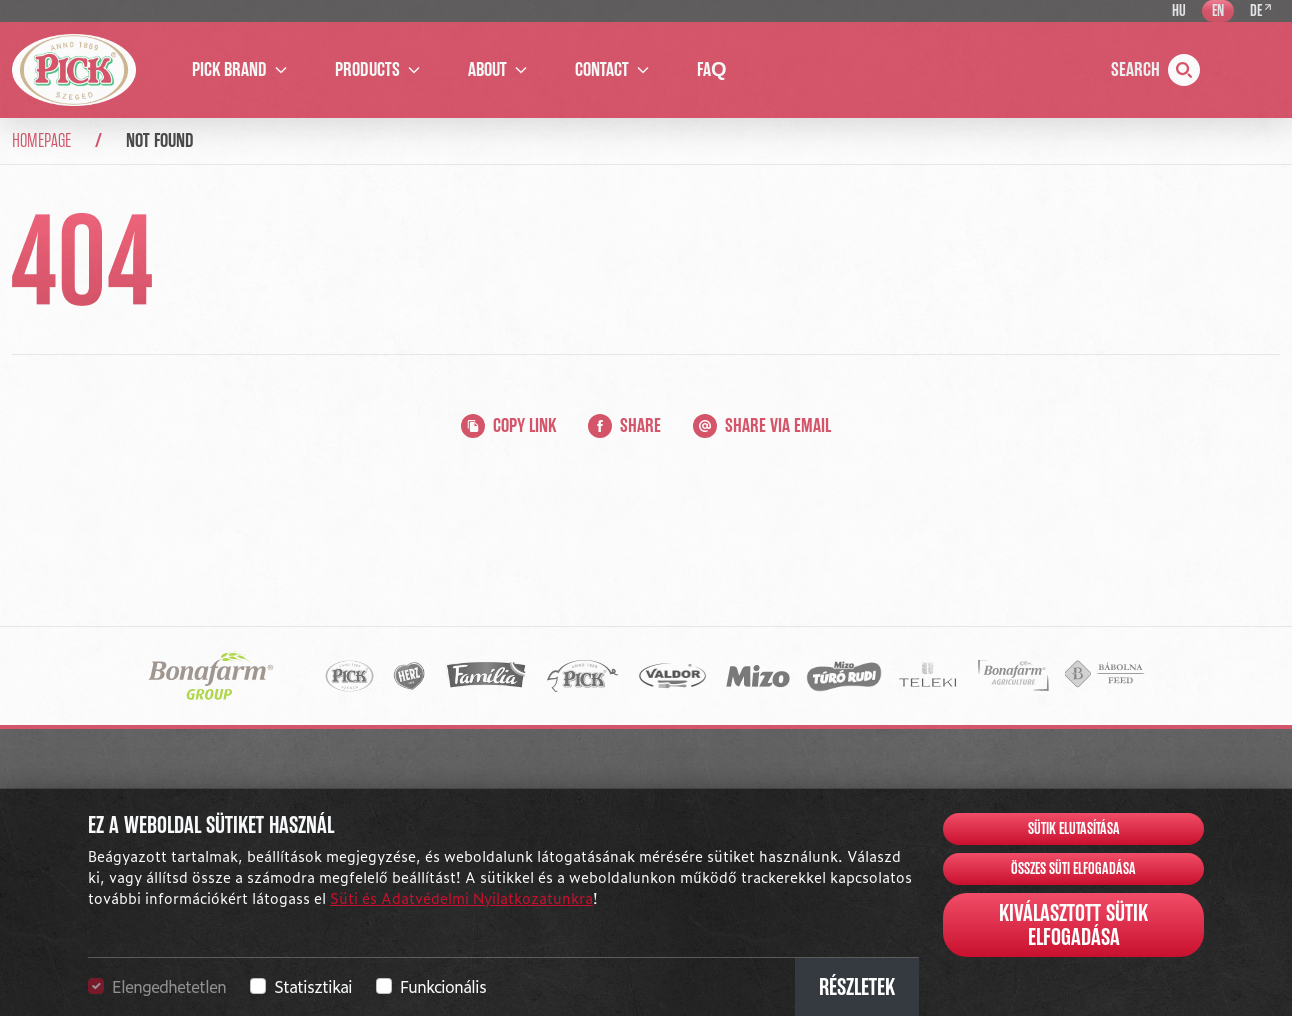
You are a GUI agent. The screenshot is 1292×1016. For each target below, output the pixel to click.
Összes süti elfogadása (1073, 869)
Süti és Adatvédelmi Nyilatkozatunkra (461, 897)
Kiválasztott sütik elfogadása (1073, 925)
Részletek (857, 987)
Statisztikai (313, 986)
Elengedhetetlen (169, 986)
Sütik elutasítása (1074, 829)
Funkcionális (443, 986)
